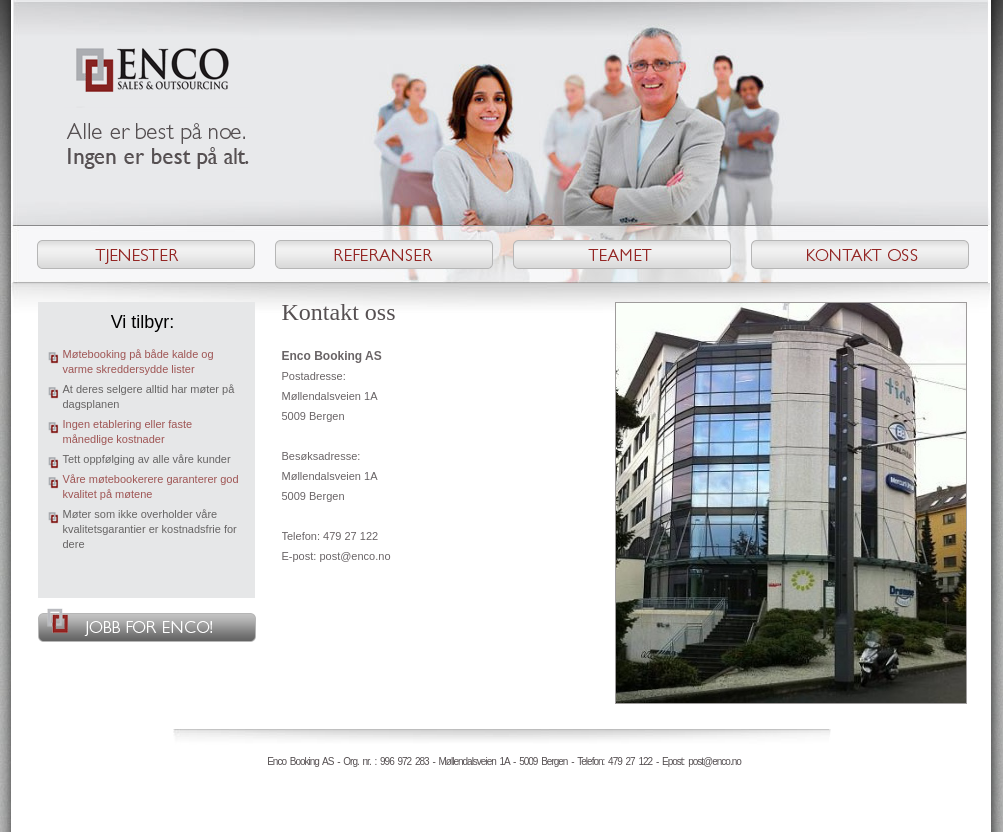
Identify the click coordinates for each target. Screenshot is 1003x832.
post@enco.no (354, 556)
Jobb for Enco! (147, 625)
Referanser (384, 254)
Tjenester (146, 254)
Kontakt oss (860, 254)
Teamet (622, 254)
